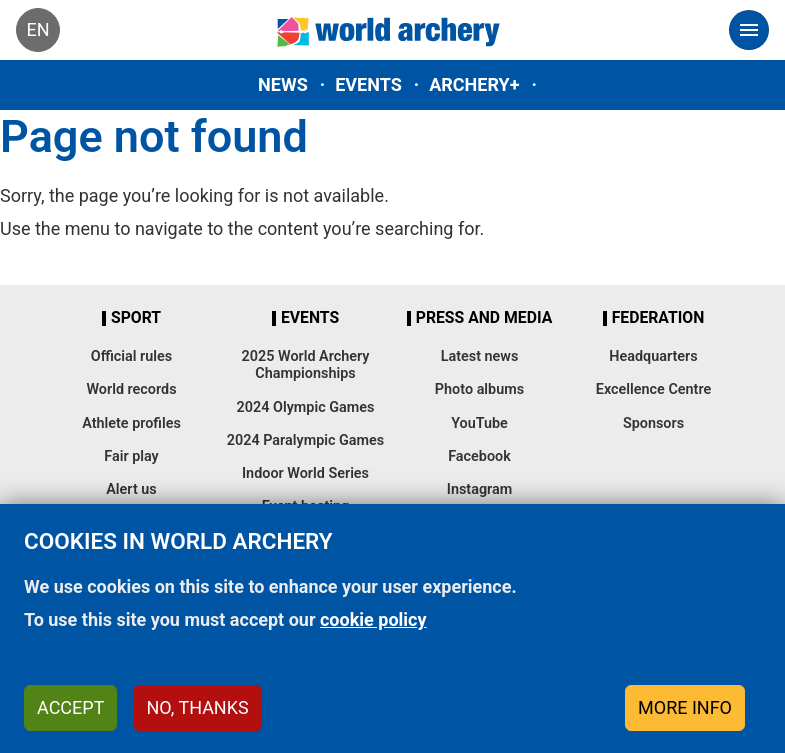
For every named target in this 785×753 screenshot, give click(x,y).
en (37, 29)
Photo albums (479, 389)
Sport (136, 318)
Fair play (131, 456)
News (283, 84)
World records (131, 389)
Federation (658, 318)
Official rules (131, 356)
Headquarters (653, 356)
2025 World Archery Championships (306, 365)
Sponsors (653, 423)
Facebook (479, 456)
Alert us (131, 489)
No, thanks (197, 719)
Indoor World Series (305, 473)
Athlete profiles (131, 423)
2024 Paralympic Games (306, 440)
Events (368, 84)
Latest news (480, 356)
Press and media (484, 318)
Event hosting (306, 506)
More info (685, 719)
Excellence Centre (653, 389)
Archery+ (474, 84)
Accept (70, 719)
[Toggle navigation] (749, 30)
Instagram (480, 489)
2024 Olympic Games (306, 407)
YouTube (479, 423)
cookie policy (373, 631)
